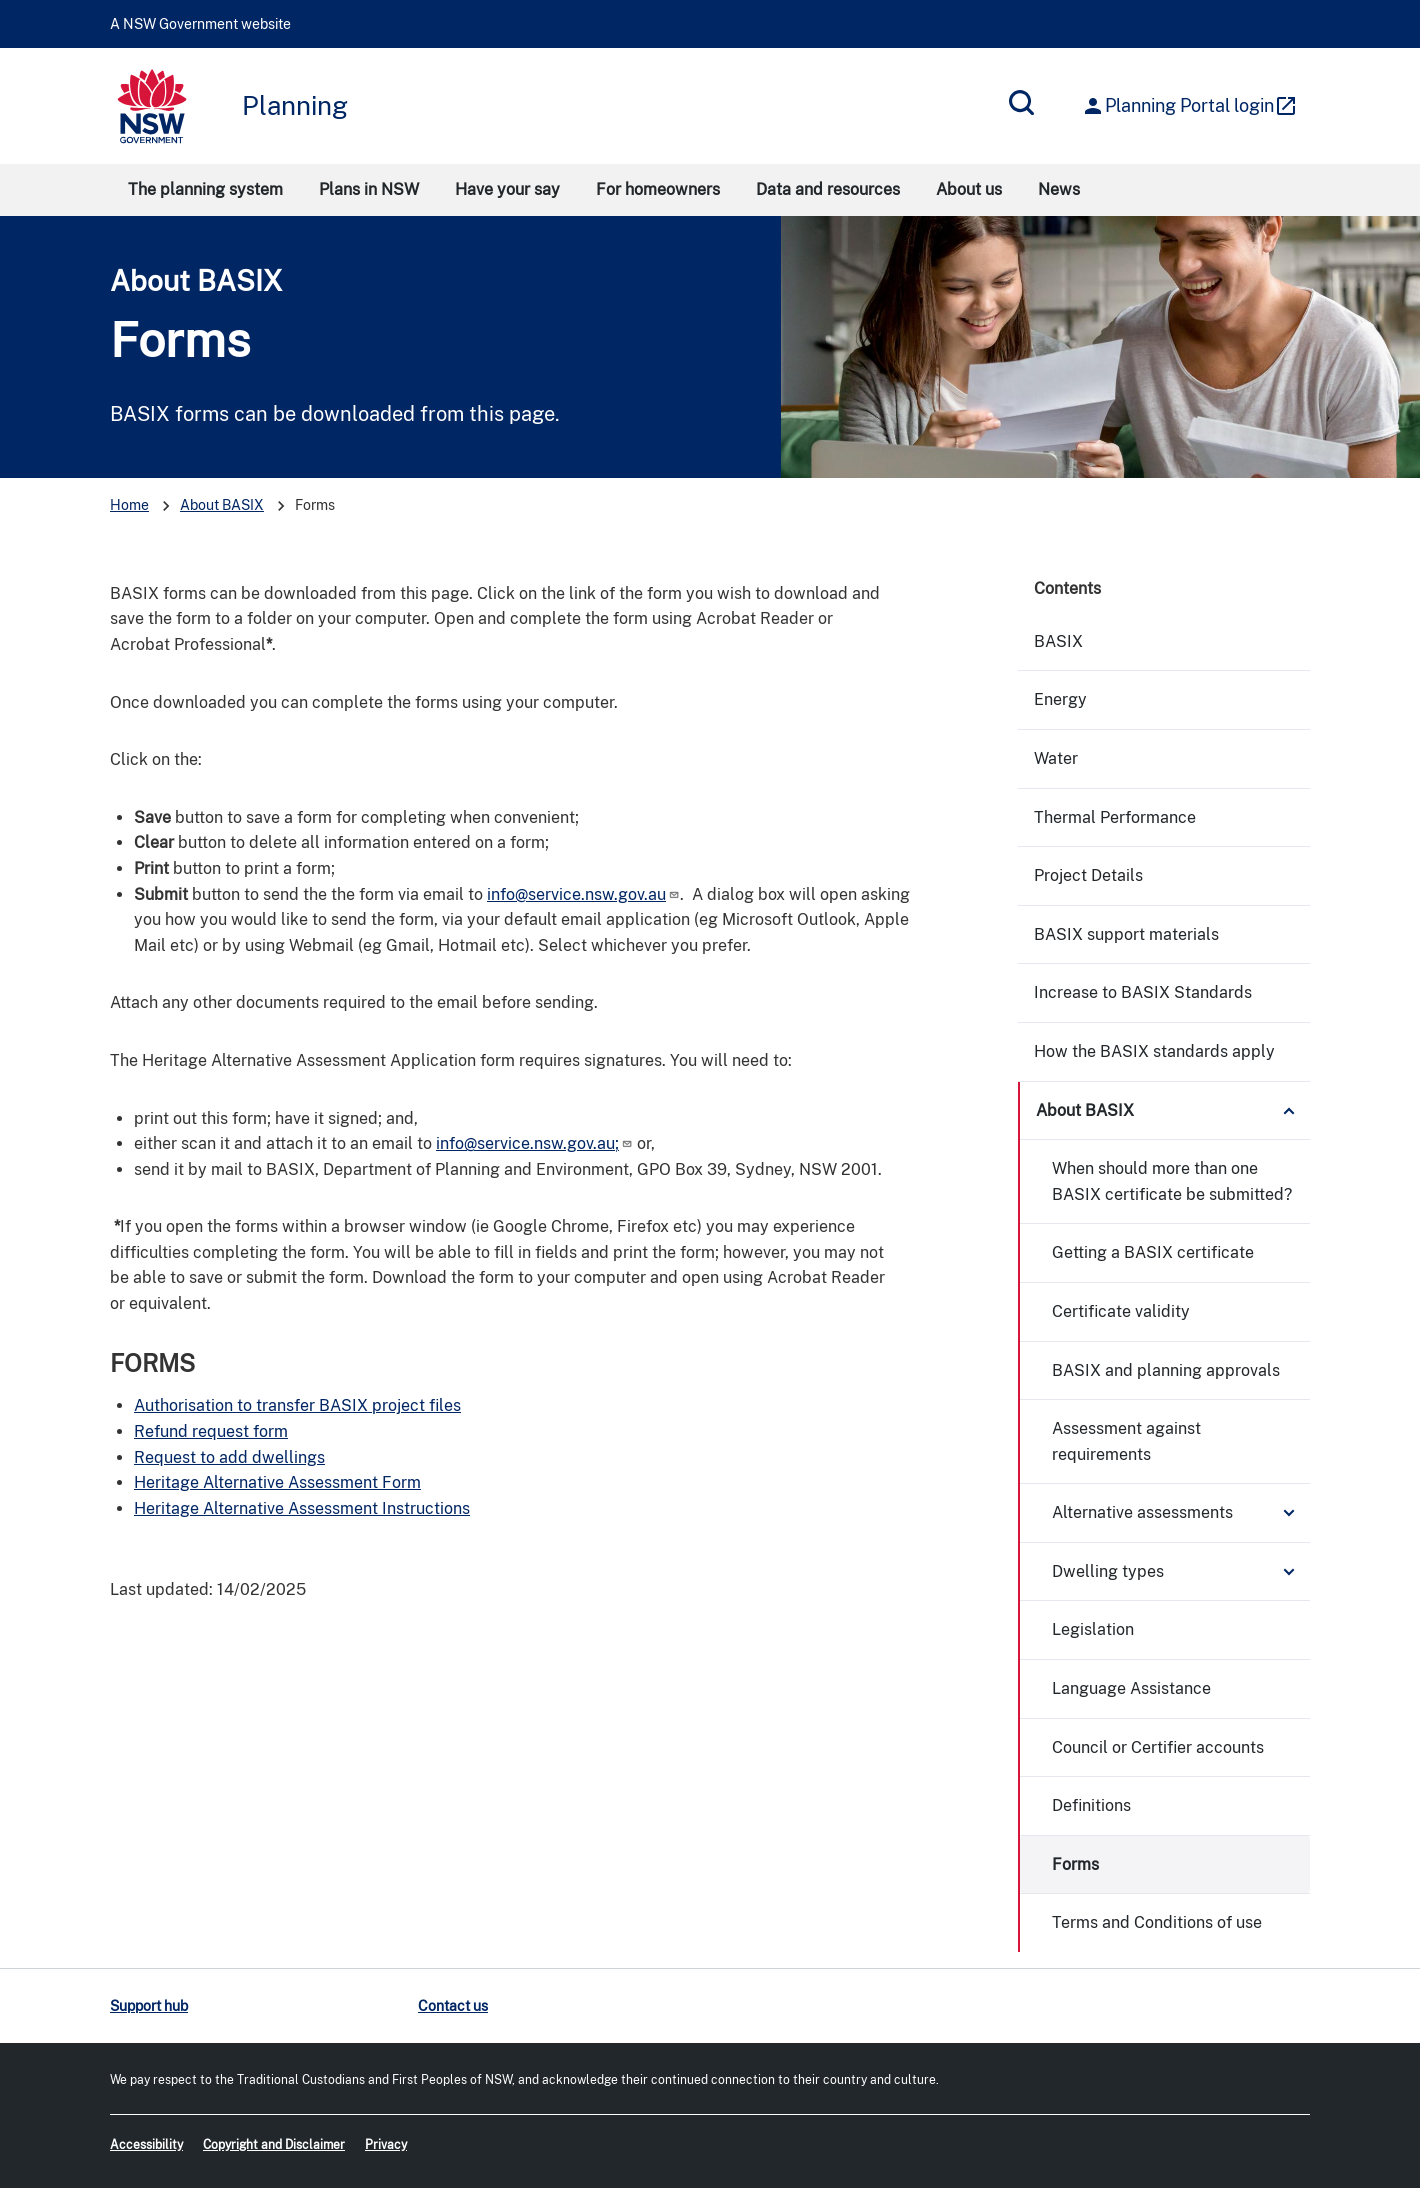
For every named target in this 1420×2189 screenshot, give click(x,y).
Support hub (149, 2006)
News (1059, 189)
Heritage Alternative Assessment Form (277, 1482)
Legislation (1093, 1629)
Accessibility (146, 2145)
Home (129, 505)
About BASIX (196, 280)
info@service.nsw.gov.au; (534, 1143)
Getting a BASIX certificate (1153, 1252)
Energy (1060, 699)
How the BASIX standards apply (1154, 1051)
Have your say (507, 189)
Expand (1289, 1111)
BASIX (1058, 641)
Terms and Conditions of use (1157, 1922)
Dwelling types (1108, 1571)
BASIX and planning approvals (1166, 1370)
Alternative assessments (1142, 1512)
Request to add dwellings (229, 1457)
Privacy (386, 2145)
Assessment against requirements (1126, 1441)
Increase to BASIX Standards (1143, 992)
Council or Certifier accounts (1158, 1747)
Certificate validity (1121, 1311)
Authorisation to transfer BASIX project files (297, 1405)
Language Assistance (1131, 1688)
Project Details (1088, 875)
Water (1056, 758)
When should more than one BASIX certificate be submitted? (1172, 1181)
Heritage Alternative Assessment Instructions (302, 1508)
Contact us (453, 2006)
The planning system (205, 189)
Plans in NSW (369, 189)
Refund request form (211, 1431)
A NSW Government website (200, 24)
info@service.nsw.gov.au (583, 894)
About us (969, 189)
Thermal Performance (1115, 817)
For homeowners (658, 189)
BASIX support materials (1126, 934)
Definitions (1091, 1805)
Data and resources (828, 189)
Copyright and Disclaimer (274, 2145)
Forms (1075, 1864)
